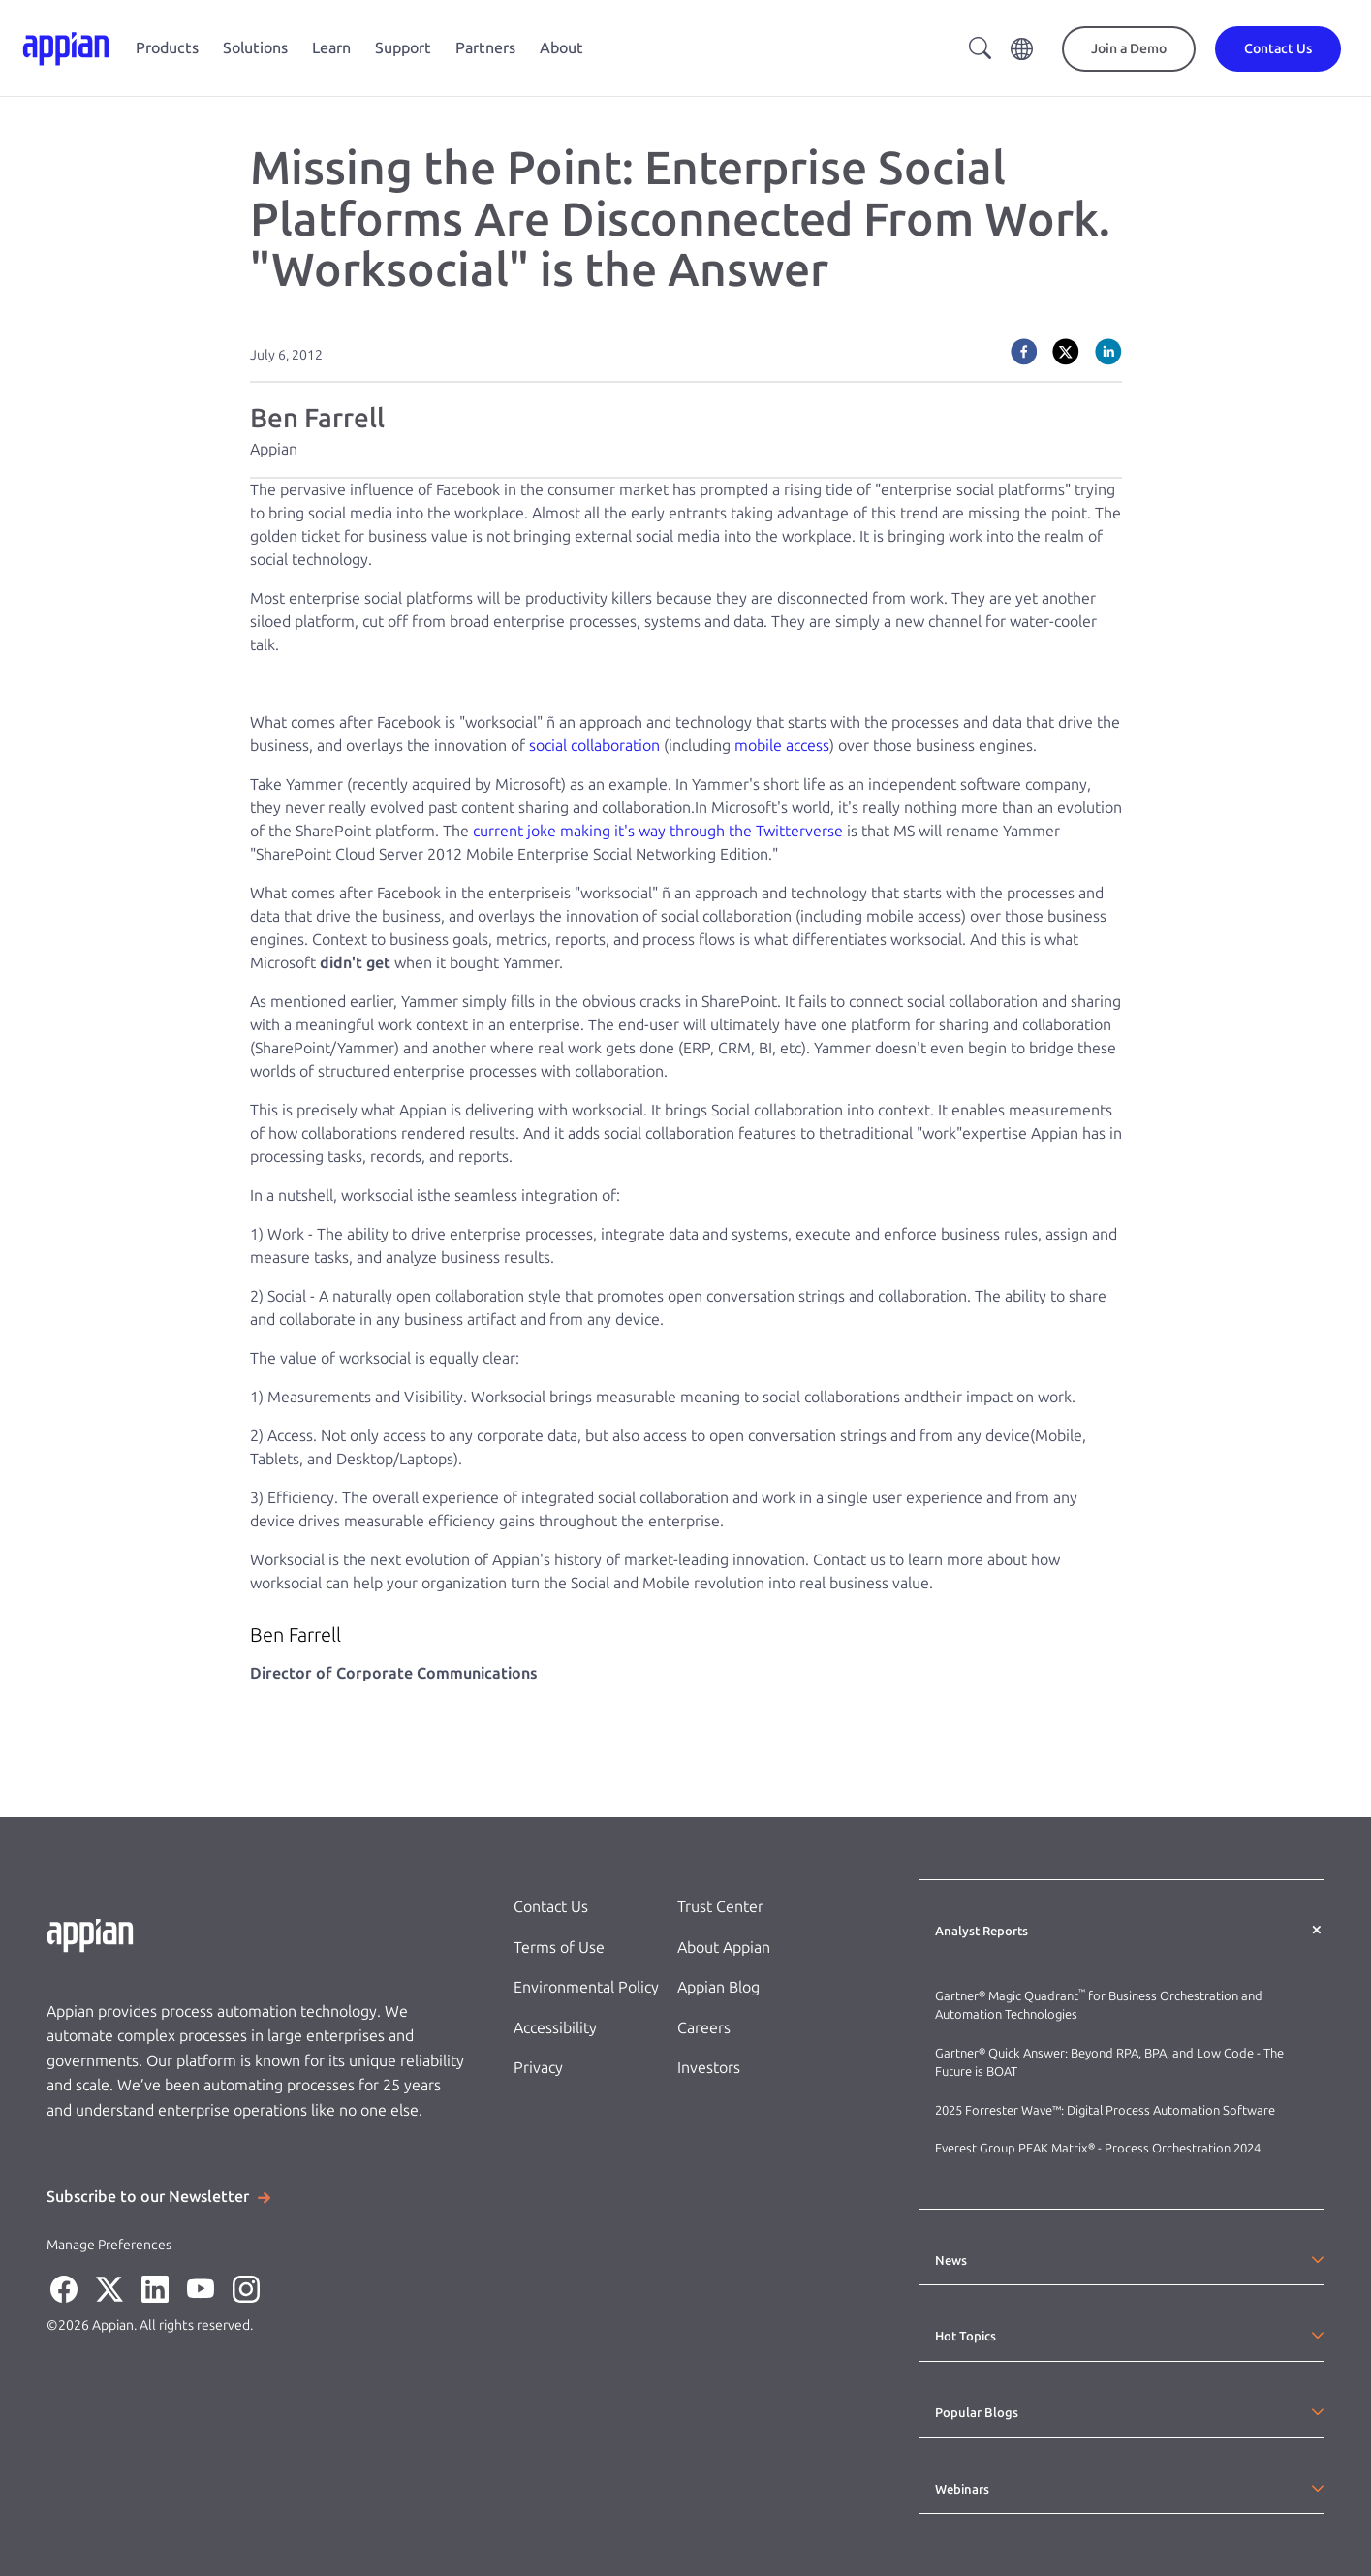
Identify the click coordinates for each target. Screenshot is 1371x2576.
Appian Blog (718, 1987)
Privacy (538, 2067)
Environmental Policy (586, 1987)
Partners (485, 48)
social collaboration (596, 746)
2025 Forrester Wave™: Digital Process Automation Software (1105, 2110)
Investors (708, 2067)
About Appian (723, 1947)
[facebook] (1024, 351)
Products (167, 48)
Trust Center (720, 1907)
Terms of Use (559, 1947)
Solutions (255, 48)
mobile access (780, 746)
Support (403, 48)
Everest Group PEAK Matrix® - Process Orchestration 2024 (1098, 2148)
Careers (704, 2028)
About (561, 48)
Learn (331, 48)
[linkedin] (1108, 351)
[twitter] (1065, 351)
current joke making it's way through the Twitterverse (660, 831)
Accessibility (555, 2028)
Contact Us (551, 1907)
